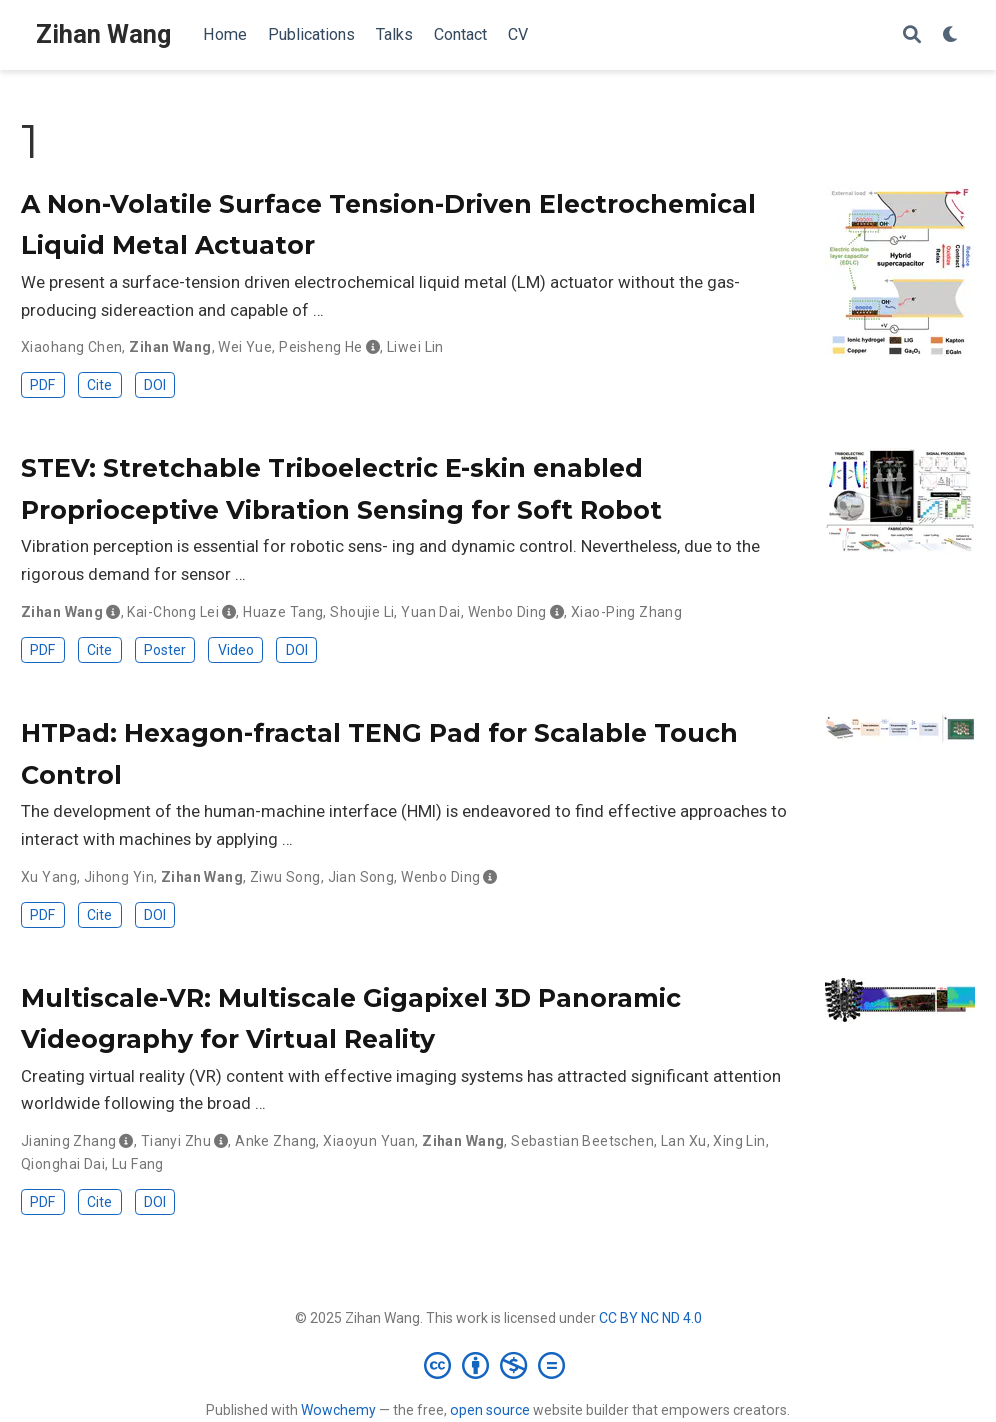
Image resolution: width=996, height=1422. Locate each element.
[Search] (912, 35)
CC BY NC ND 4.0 (650, 1318)
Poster (165, 650)
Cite (99, 385)
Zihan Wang (103, 34)
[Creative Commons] (498, 1365)
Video (236, 650)
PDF (42, 385)
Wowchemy (338, 1410)
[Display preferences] (951, 35)
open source (490, 1410)
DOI (155, 385)
